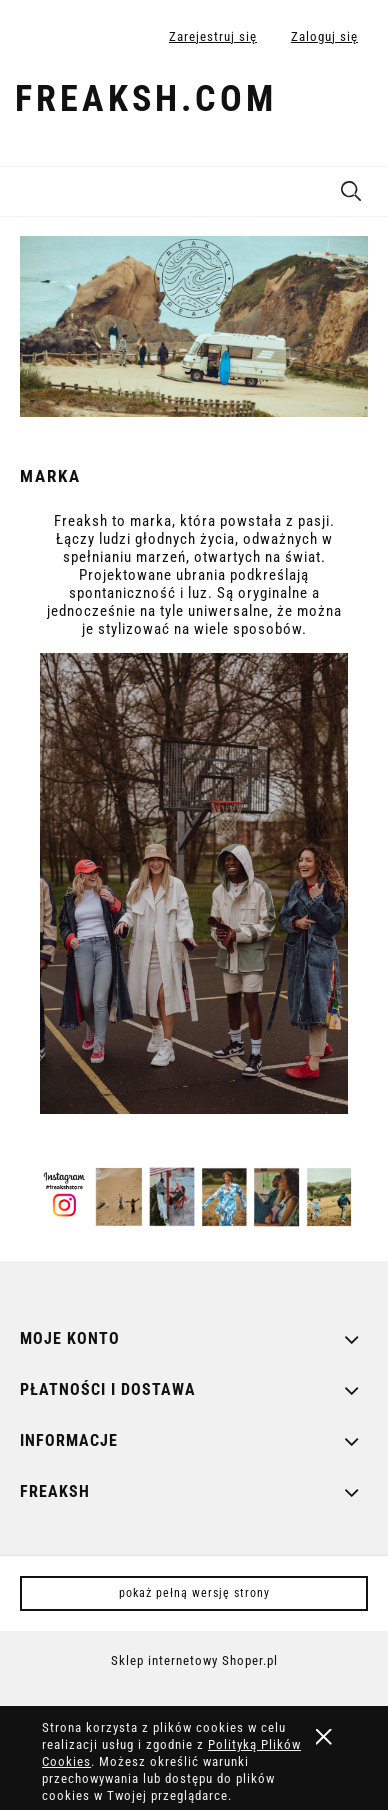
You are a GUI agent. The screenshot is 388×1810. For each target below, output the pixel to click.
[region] (194, 326)
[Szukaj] (351, 187)
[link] (194, 326)
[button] (25, 188)
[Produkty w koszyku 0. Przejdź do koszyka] (351, 103)
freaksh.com (146, 99)
